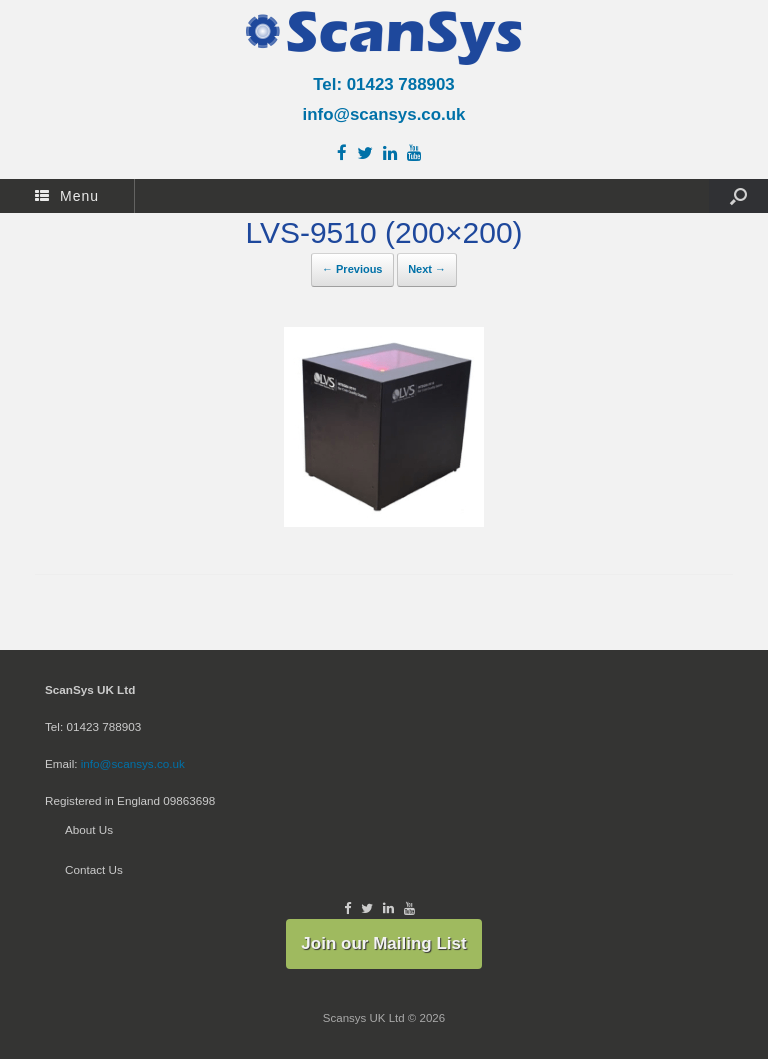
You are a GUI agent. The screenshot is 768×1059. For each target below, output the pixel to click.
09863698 (189, 800)
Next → (427, 269)
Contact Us (94, 869)
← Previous (352, 269)
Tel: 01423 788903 (384, 84)
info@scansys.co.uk (384, 114)
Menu (67, 196)
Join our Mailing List (383, 943)
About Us (89, 829)
